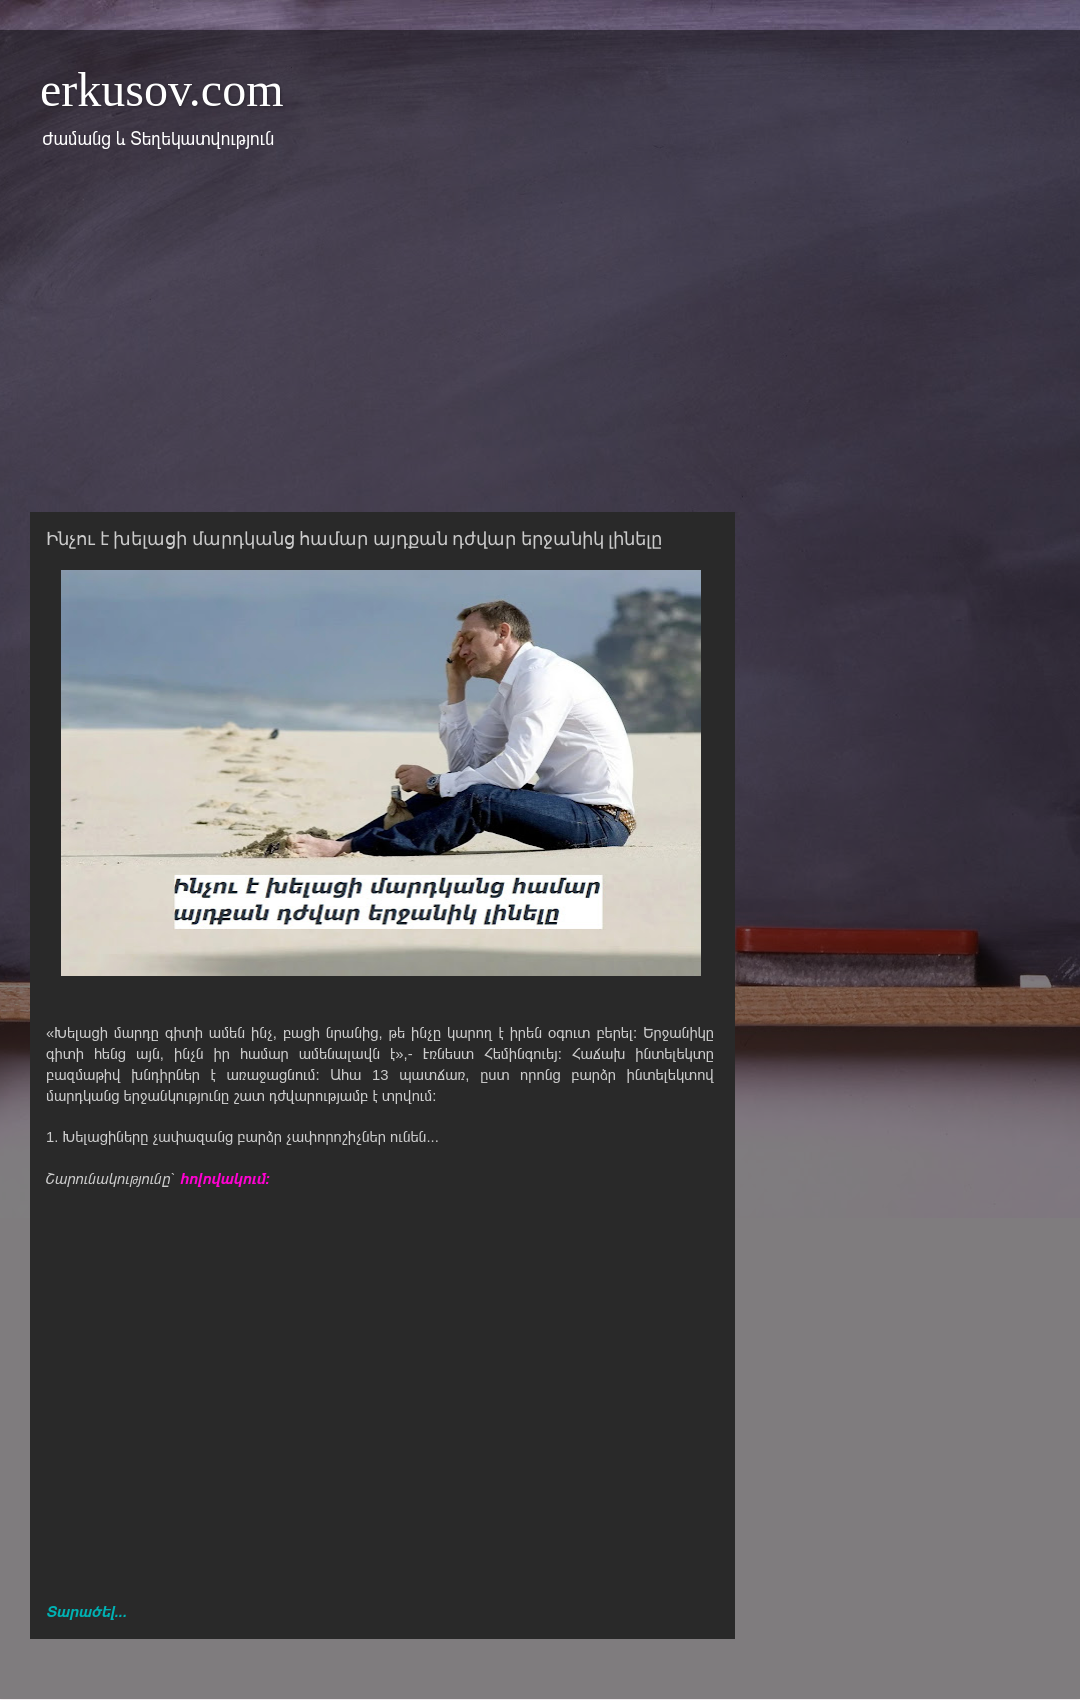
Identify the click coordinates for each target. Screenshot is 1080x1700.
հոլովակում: (225, 1179)
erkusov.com (162, 89)
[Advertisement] (540, 343)
